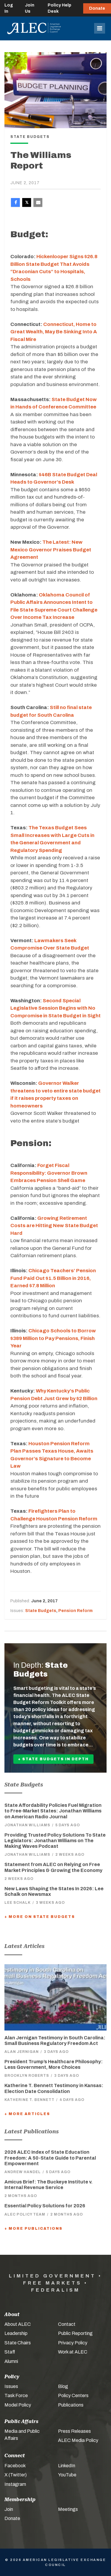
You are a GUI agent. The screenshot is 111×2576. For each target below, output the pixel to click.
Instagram (15, 2484)
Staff (9, 2351)
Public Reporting (75, 2333)
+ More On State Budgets (39, 1917)
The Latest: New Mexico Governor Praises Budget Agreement (50, 549)
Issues (11, 2386)
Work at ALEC (72, 2351)
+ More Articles (27, 2114)
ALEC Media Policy (78, 2440)
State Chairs (17, 2342)
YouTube (67, 2474)
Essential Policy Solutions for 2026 (44, 2205)
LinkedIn (66, 2465)
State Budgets (40, 1610)
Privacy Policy (72, 2342)
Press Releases (74, 2431)
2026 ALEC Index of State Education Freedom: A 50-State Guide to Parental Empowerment (50, 2158)
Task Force (16, 2395)
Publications (70, 2404)
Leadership (16, 2333)
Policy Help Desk (59, 8)
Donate (97, 8)
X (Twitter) (15, 2474)
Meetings (68, 2509)
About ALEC (17, 2324)
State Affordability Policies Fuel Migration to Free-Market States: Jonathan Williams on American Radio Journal (53, 1811)
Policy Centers (73, 2395)
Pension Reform (75, 1610)
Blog (63, 2386)
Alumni (11, 2361)
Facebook (15, 2465)
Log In (8, 8)
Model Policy (17, 2404)
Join (8, 2509)
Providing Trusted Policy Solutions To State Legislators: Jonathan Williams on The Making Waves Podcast (55, 1840)
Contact (66, 2324)
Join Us (29, 8)
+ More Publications (33, 2228)
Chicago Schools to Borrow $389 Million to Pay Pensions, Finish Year (53, 1338)
